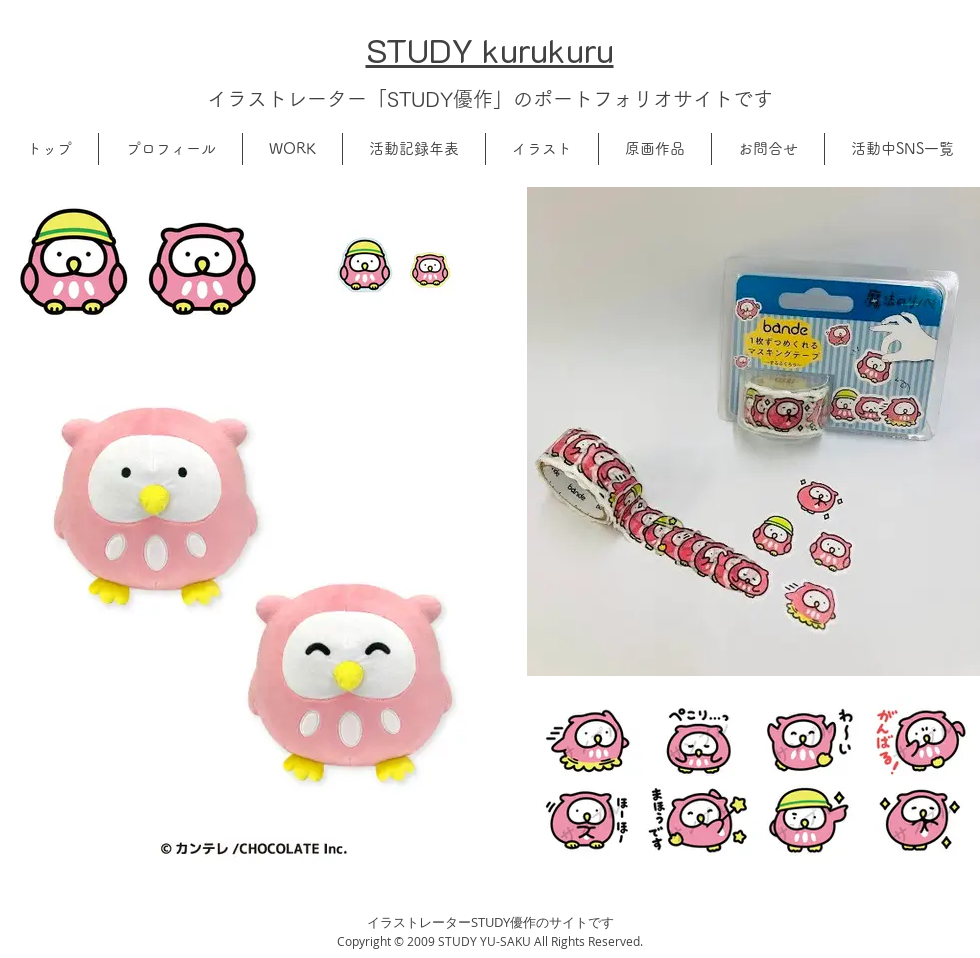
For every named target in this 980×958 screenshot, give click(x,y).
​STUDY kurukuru (490, 49)
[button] (170, 149)
